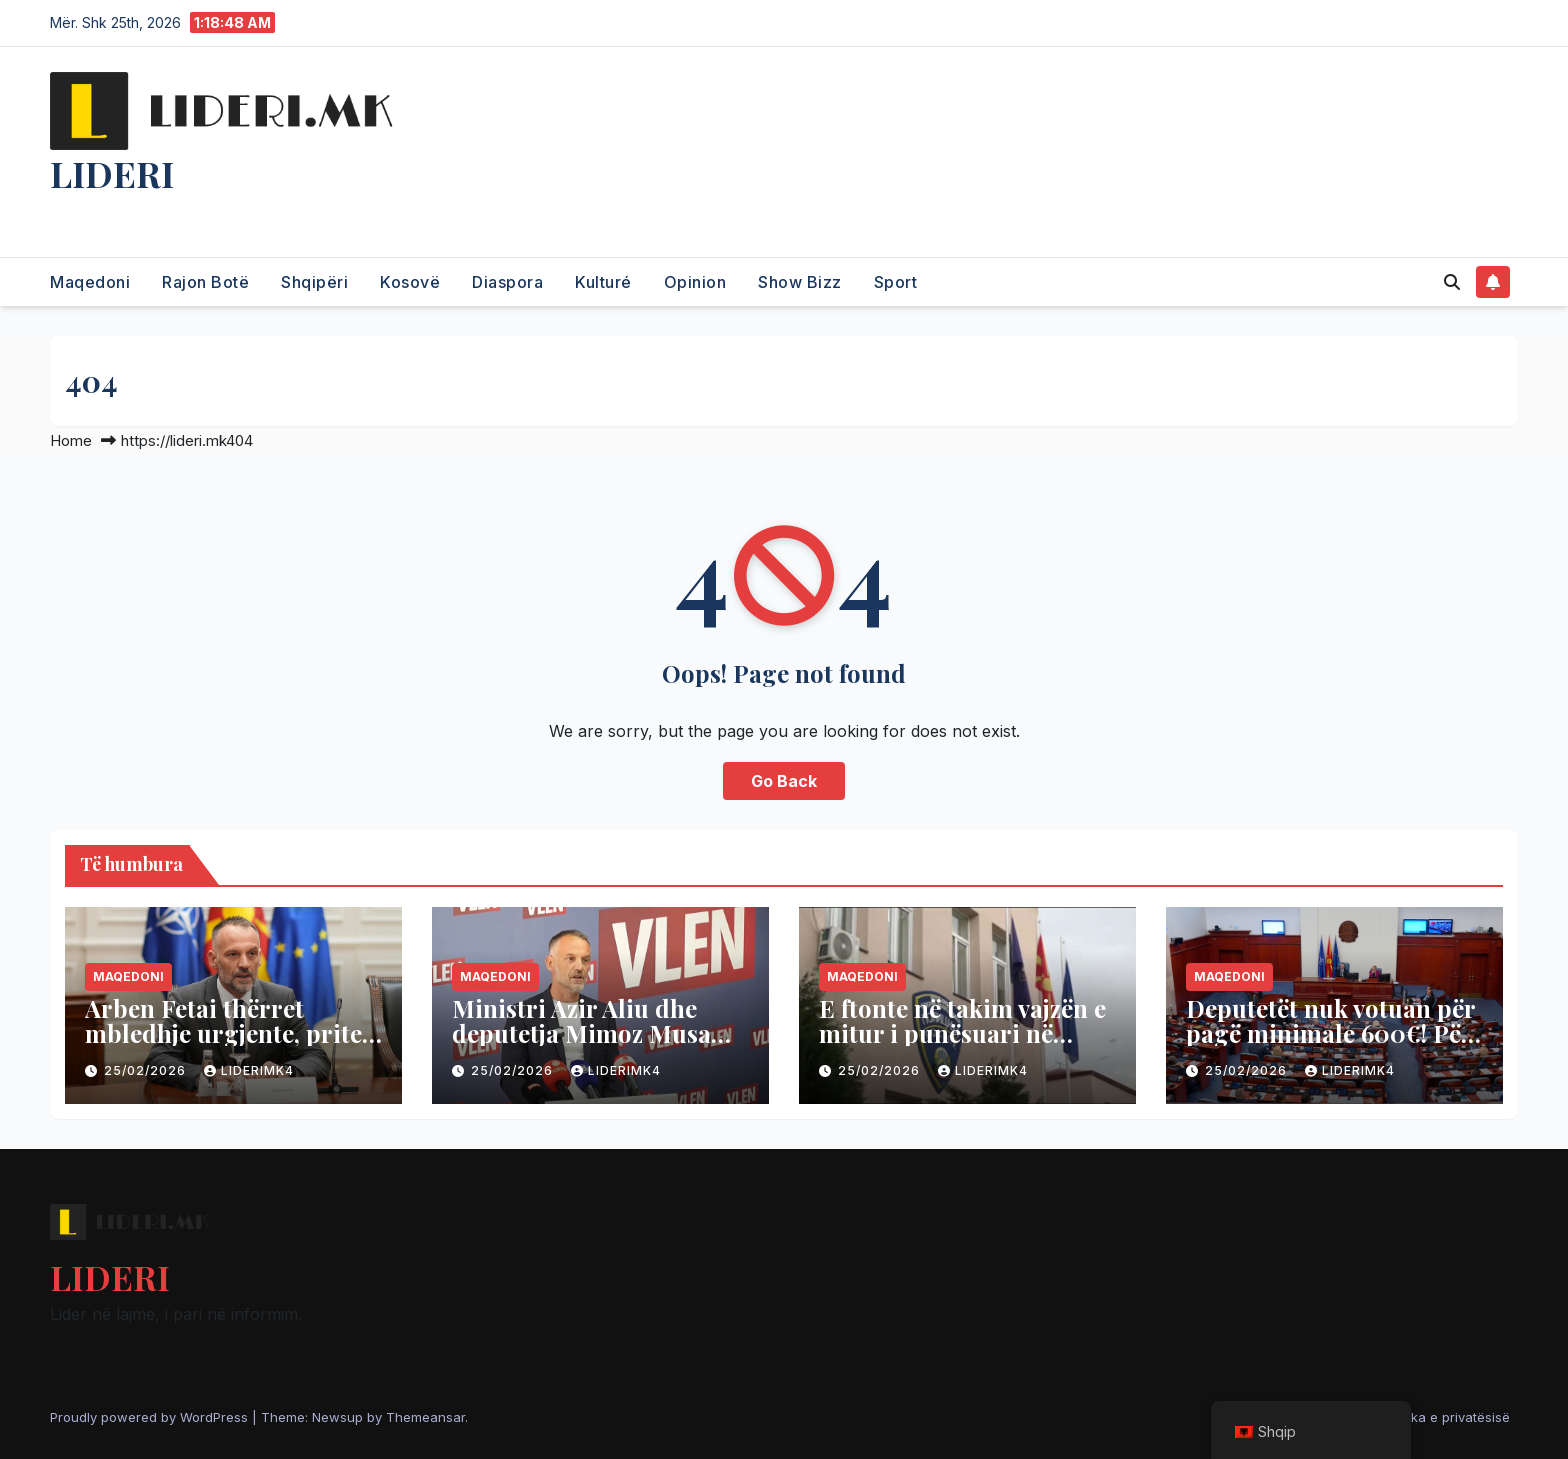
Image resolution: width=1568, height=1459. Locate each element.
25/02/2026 (147, 1070)
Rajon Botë (205, 282)
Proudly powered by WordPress (151, 1417)
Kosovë (410, 282)
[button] (1452, 282)
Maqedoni (90, 282)
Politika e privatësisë (1446, 1417)
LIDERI (112, 173)
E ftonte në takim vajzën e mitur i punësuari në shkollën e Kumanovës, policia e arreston (962, 1045)
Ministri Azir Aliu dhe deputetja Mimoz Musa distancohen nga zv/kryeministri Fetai (581, 1045)
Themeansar (425, 1417)
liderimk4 (249, 1070)
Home (71, 440)
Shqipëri (314, 282)
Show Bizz (800, 282)
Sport (896, 282)
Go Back (784, 781)
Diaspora (507, 282)
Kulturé (603, 282)
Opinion (695, 282)
